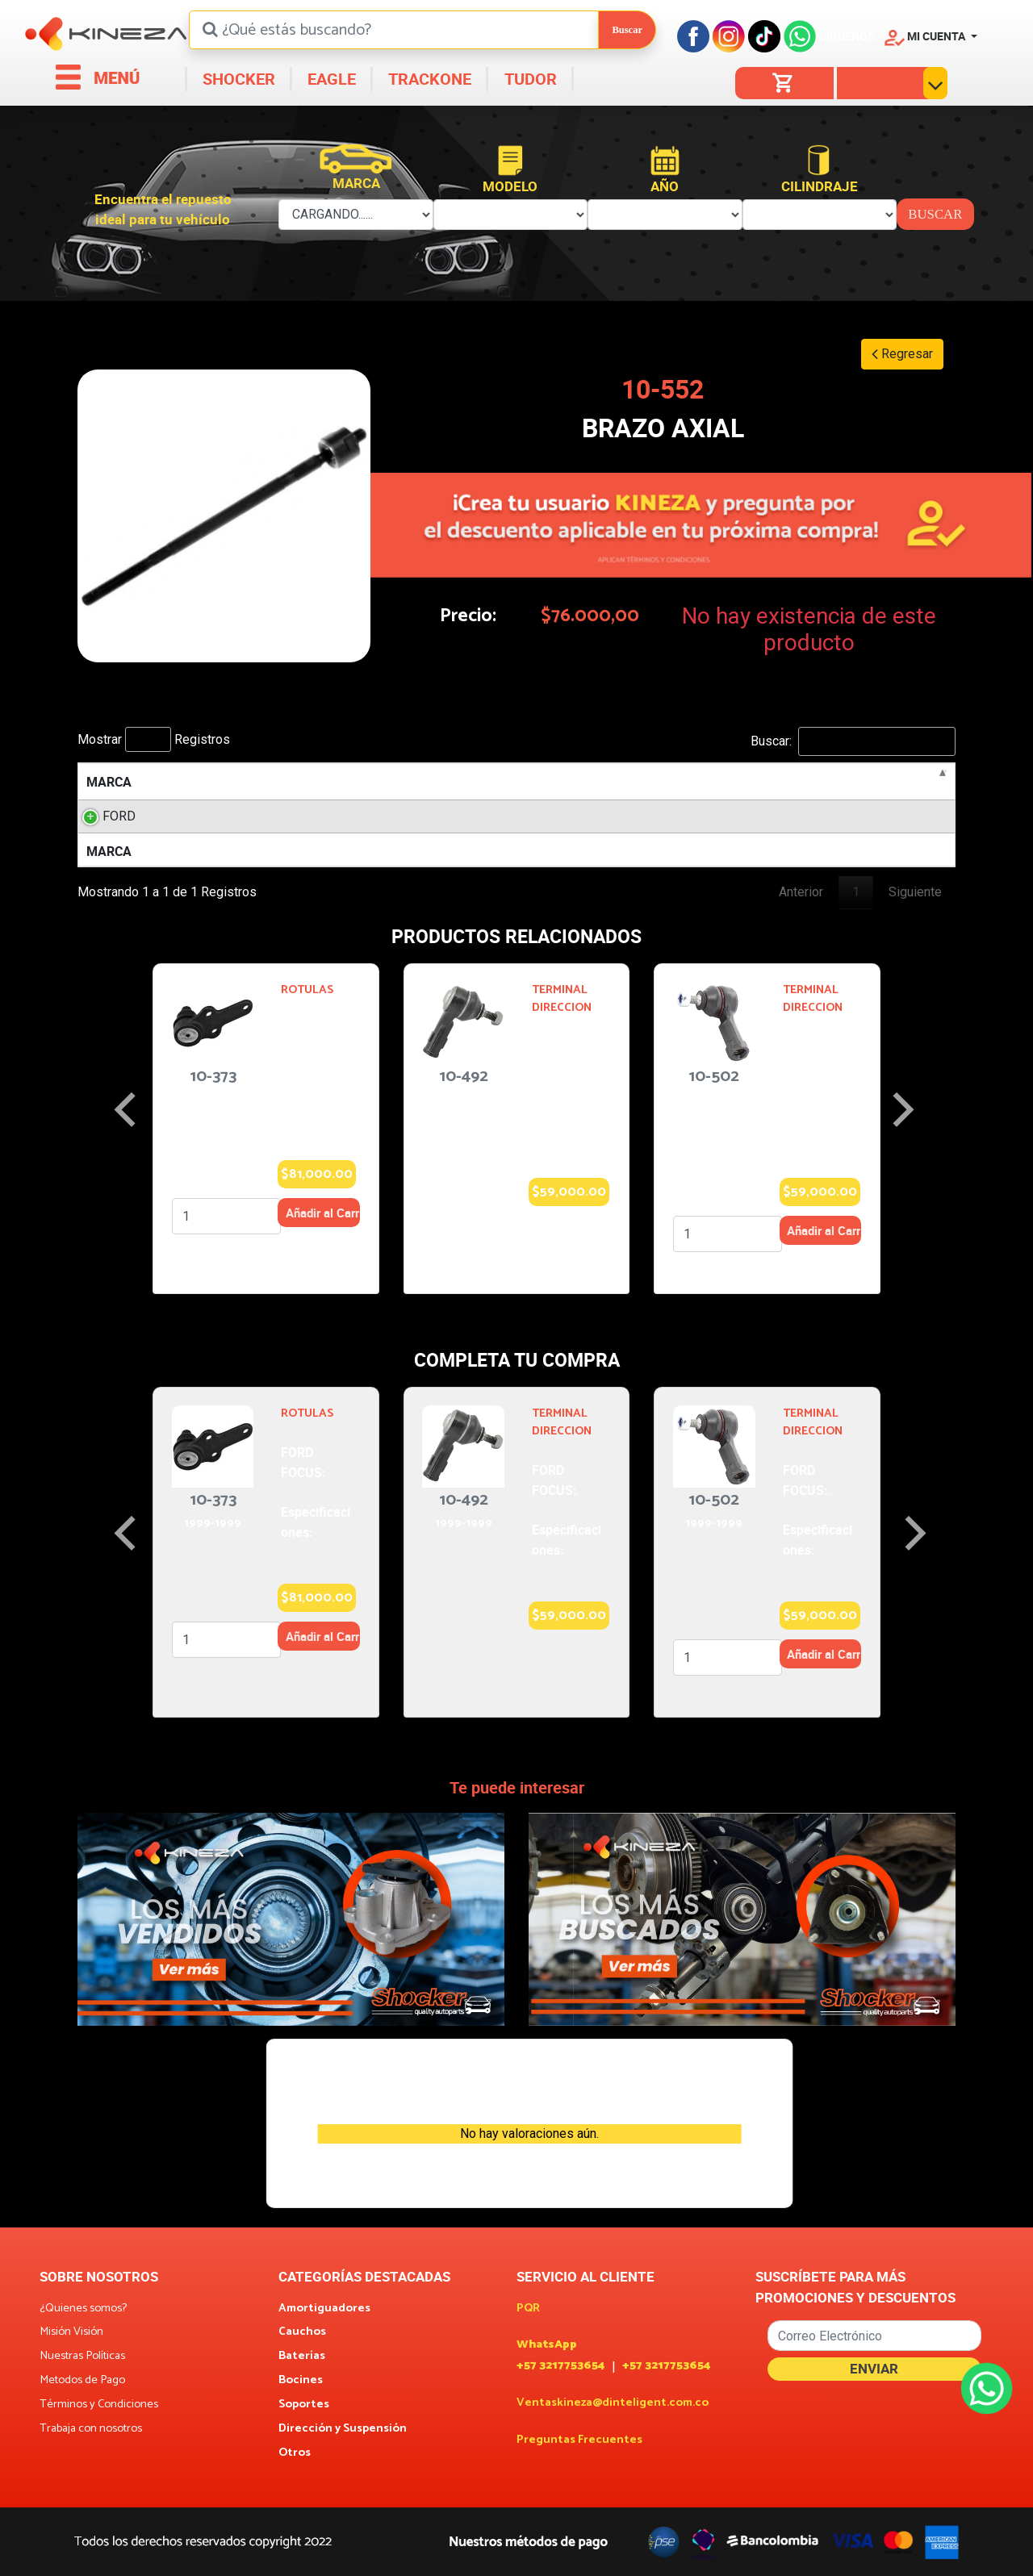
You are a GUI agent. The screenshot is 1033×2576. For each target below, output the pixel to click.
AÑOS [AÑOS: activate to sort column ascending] (542, 782)
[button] (931, 36)
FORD (102, 816)
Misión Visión (71, 2332)
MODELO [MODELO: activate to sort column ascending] (220, 782)
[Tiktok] (764, 36)
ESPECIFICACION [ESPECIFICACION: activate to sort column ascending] (826, 782)
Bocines (300, 2381)
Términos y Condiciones (99, 2405)
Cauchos (302, 2332)
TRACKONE (427, 79)
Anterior (801, 892)
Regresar (902, 353)
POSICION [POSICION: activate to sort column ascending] (678, 782)
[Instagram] (729, 36)
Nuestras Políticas (82, 2356)
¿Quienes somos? (83, 2309)
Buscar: (853, 741)
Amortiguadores (324, 2309)
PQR (528, 2309)
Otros (294, 2453)
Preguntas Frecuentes (579, 2440)
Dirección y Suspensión (342, 2429)
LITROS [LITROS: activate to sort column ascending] (441, 782)
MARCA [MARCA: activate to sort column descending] (109, 782)
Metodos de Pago (82, 2381)
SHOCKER (237, 79)
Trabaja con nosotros (91, 2429)
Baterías (301, 2356)
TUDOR (528, 79)
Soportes (303, 2405)
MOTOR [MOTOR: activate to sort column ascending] (334, 782)
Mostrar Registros (153, 739)
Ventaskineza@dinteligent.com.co (612, 2403)
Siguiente (915, 892)
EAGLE (329, 79)
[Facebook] (693, 36)
